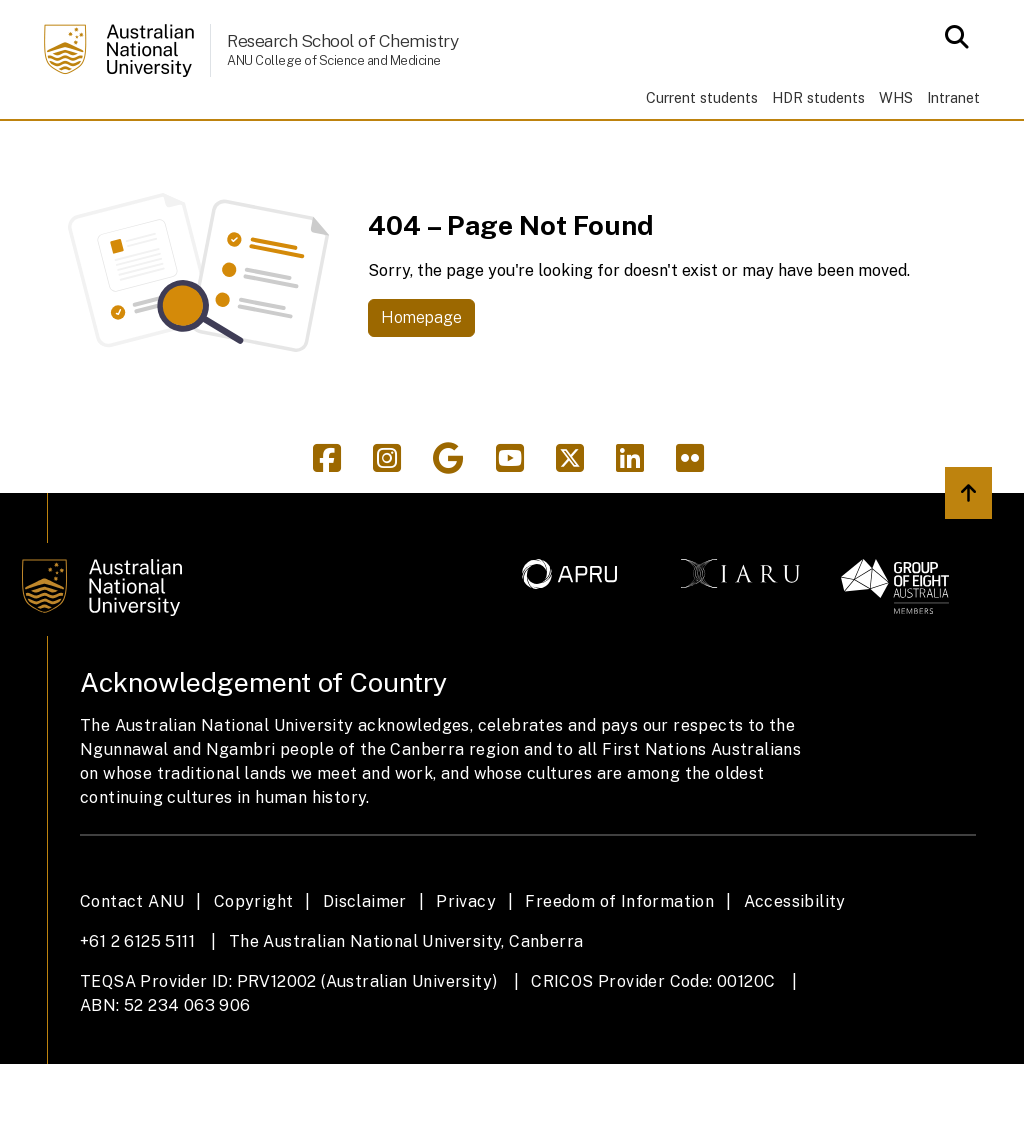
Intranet (953, 97)
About (751, 147)
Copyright (254, 958)
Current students (702, 97)
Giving (655, 147)
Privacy (466, 958)
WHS (896, 97)
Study (156, 147)
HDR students (818, 97)
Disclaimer (365, 958)
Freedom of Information (619, 958)
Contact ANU (132, 958)
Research (266, 147)
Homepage (421, 375)
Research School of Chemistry (342, 40)
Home (75, 148)
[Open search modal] (951, 37)
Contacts (863, 147)
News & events (519, 147)
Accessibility (795, 958)
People (381, 147)
